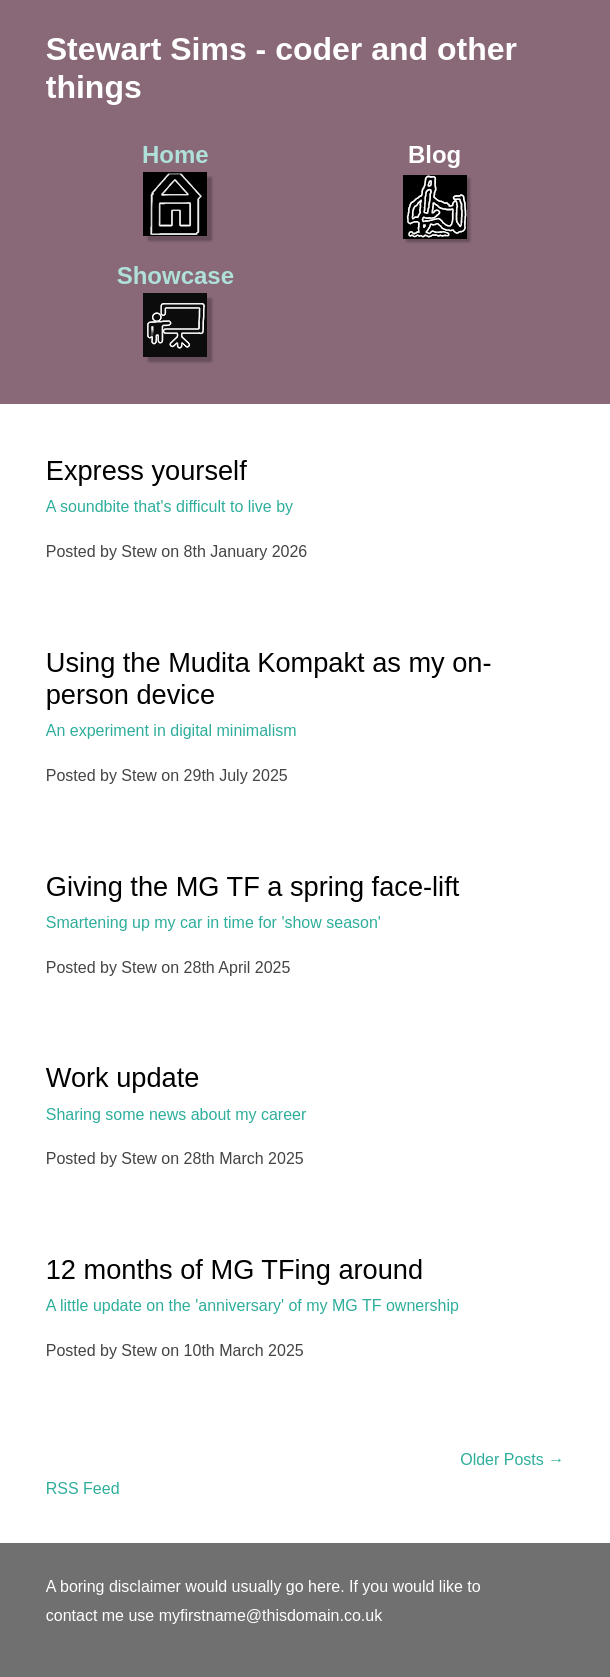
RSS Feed (83, 1488)
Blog (435, 190)
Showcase (175, 309)
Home (175, 188)
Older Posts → (512, 1459)
